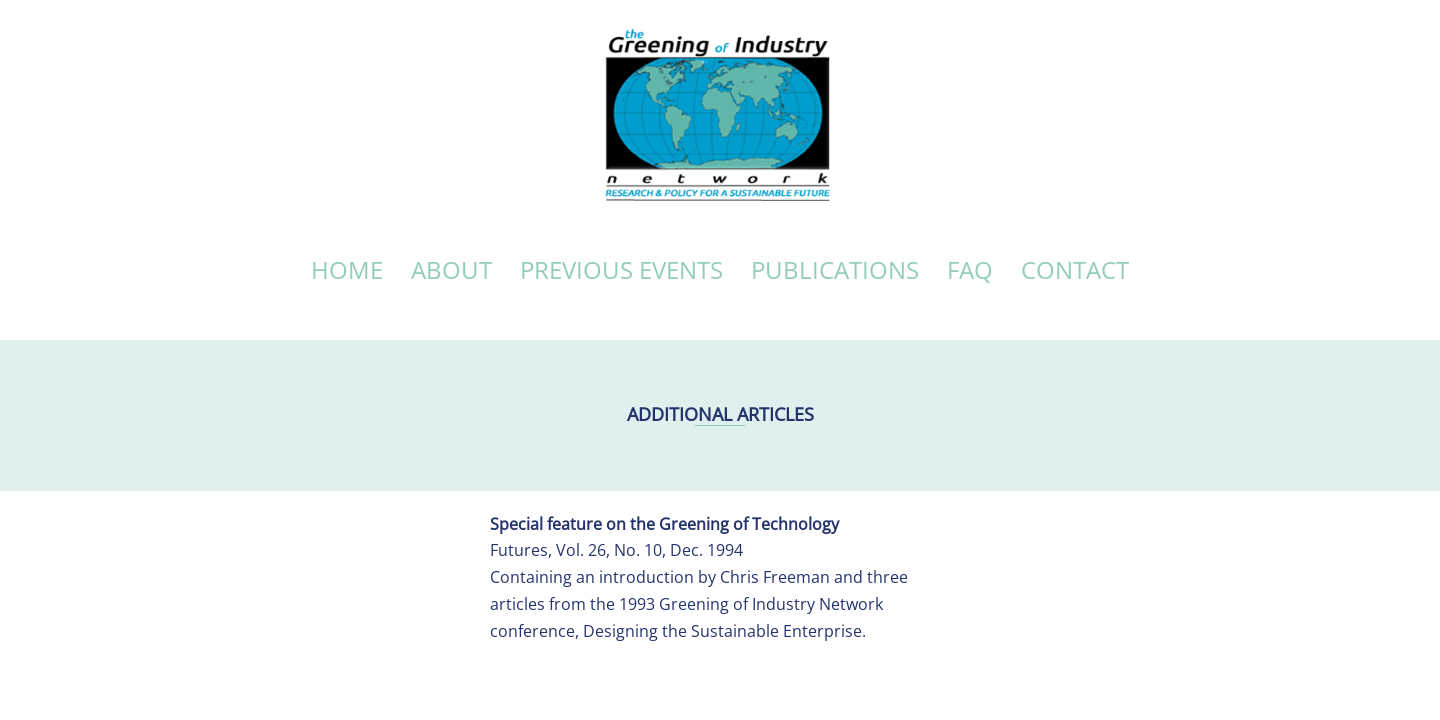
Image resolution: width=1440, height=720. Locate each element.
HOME (347, 269)
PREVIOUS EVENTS (621, 269)
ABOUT (451, 269)
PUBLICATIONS (835, 269)
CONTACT (1075, 269)
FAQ (970, 269)
